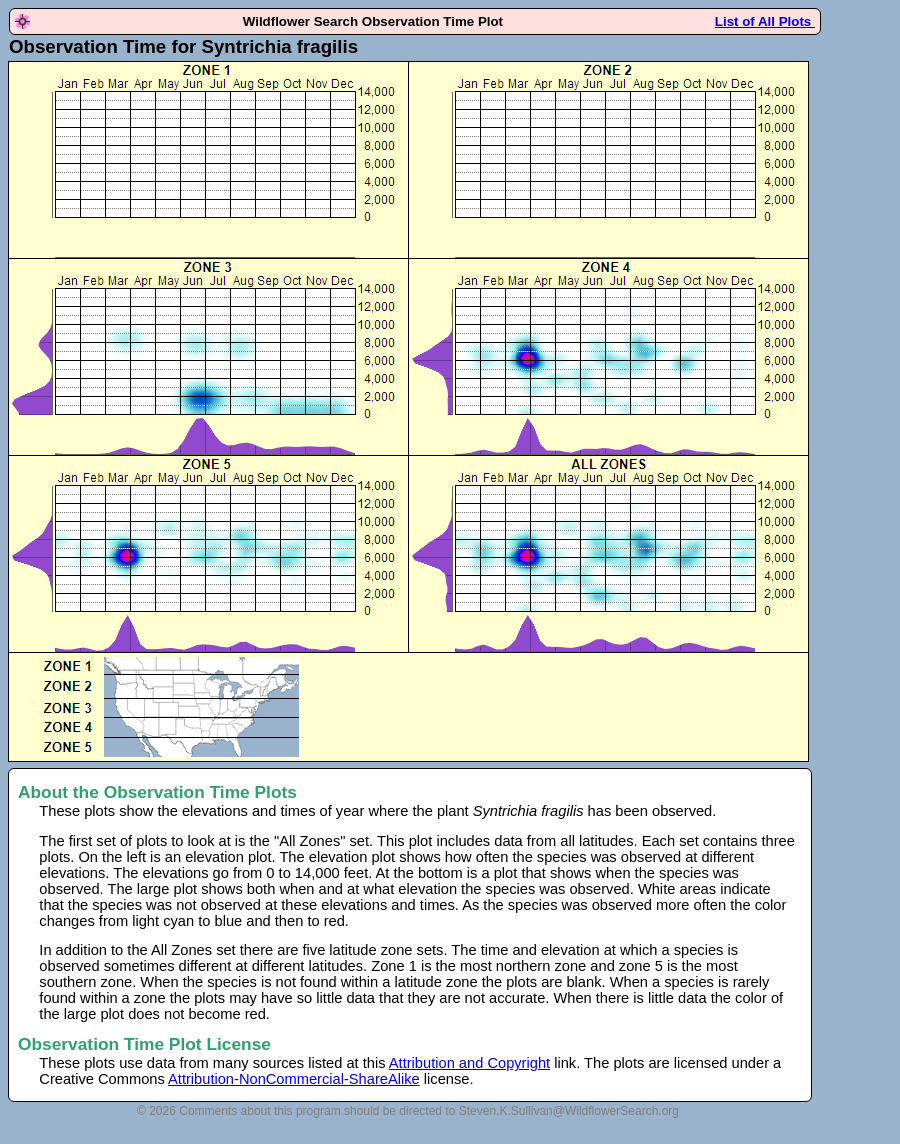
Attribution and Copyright (469, 1063)
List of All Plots (765, 21)
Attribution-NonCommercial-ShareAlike (294, 1079)
